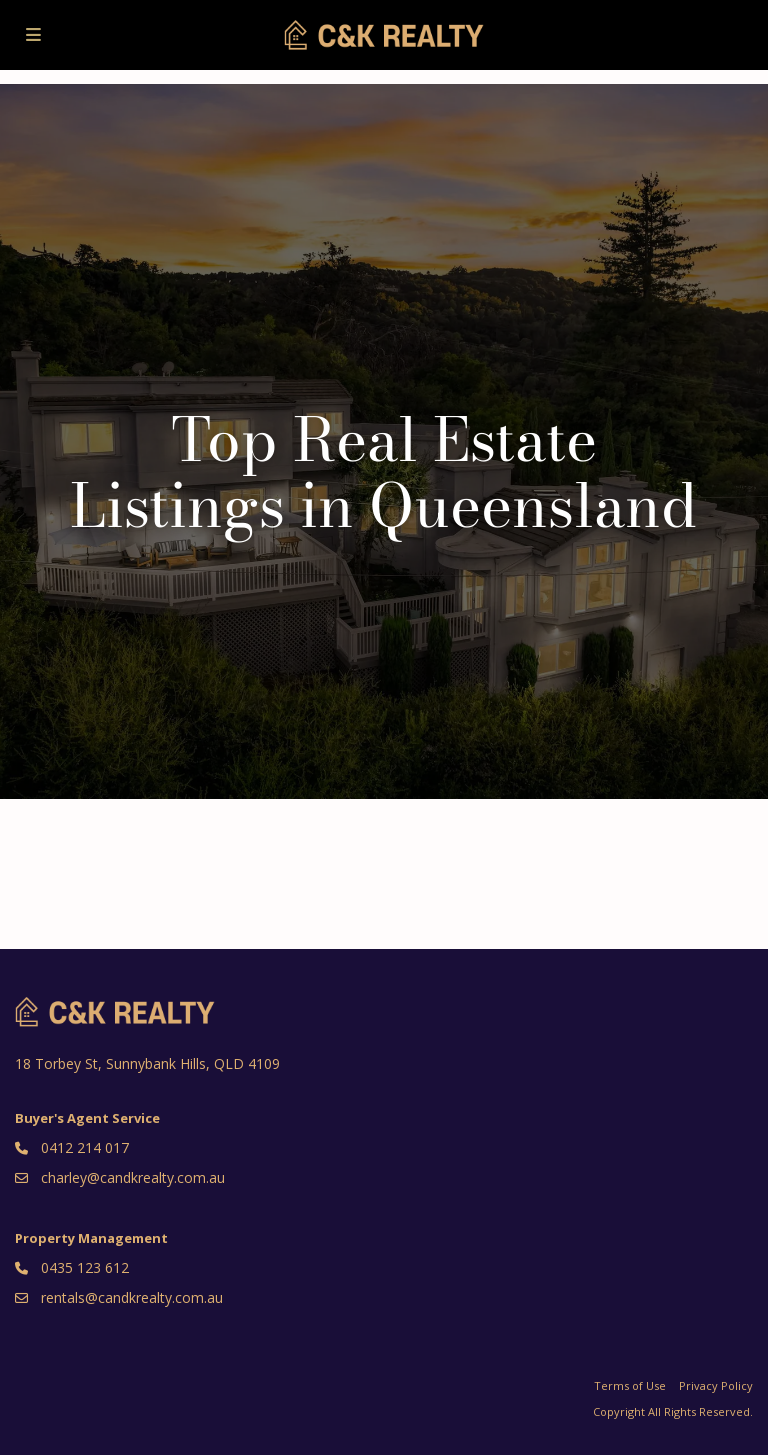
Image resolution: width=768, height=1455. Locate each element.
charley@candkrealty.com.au (133, 1177)
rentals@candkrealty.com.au (132, 1297)
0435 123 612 (85, 1267)
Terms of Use (630, 1385)
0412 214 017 (85, 1147)
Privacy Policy (716, 1385)
